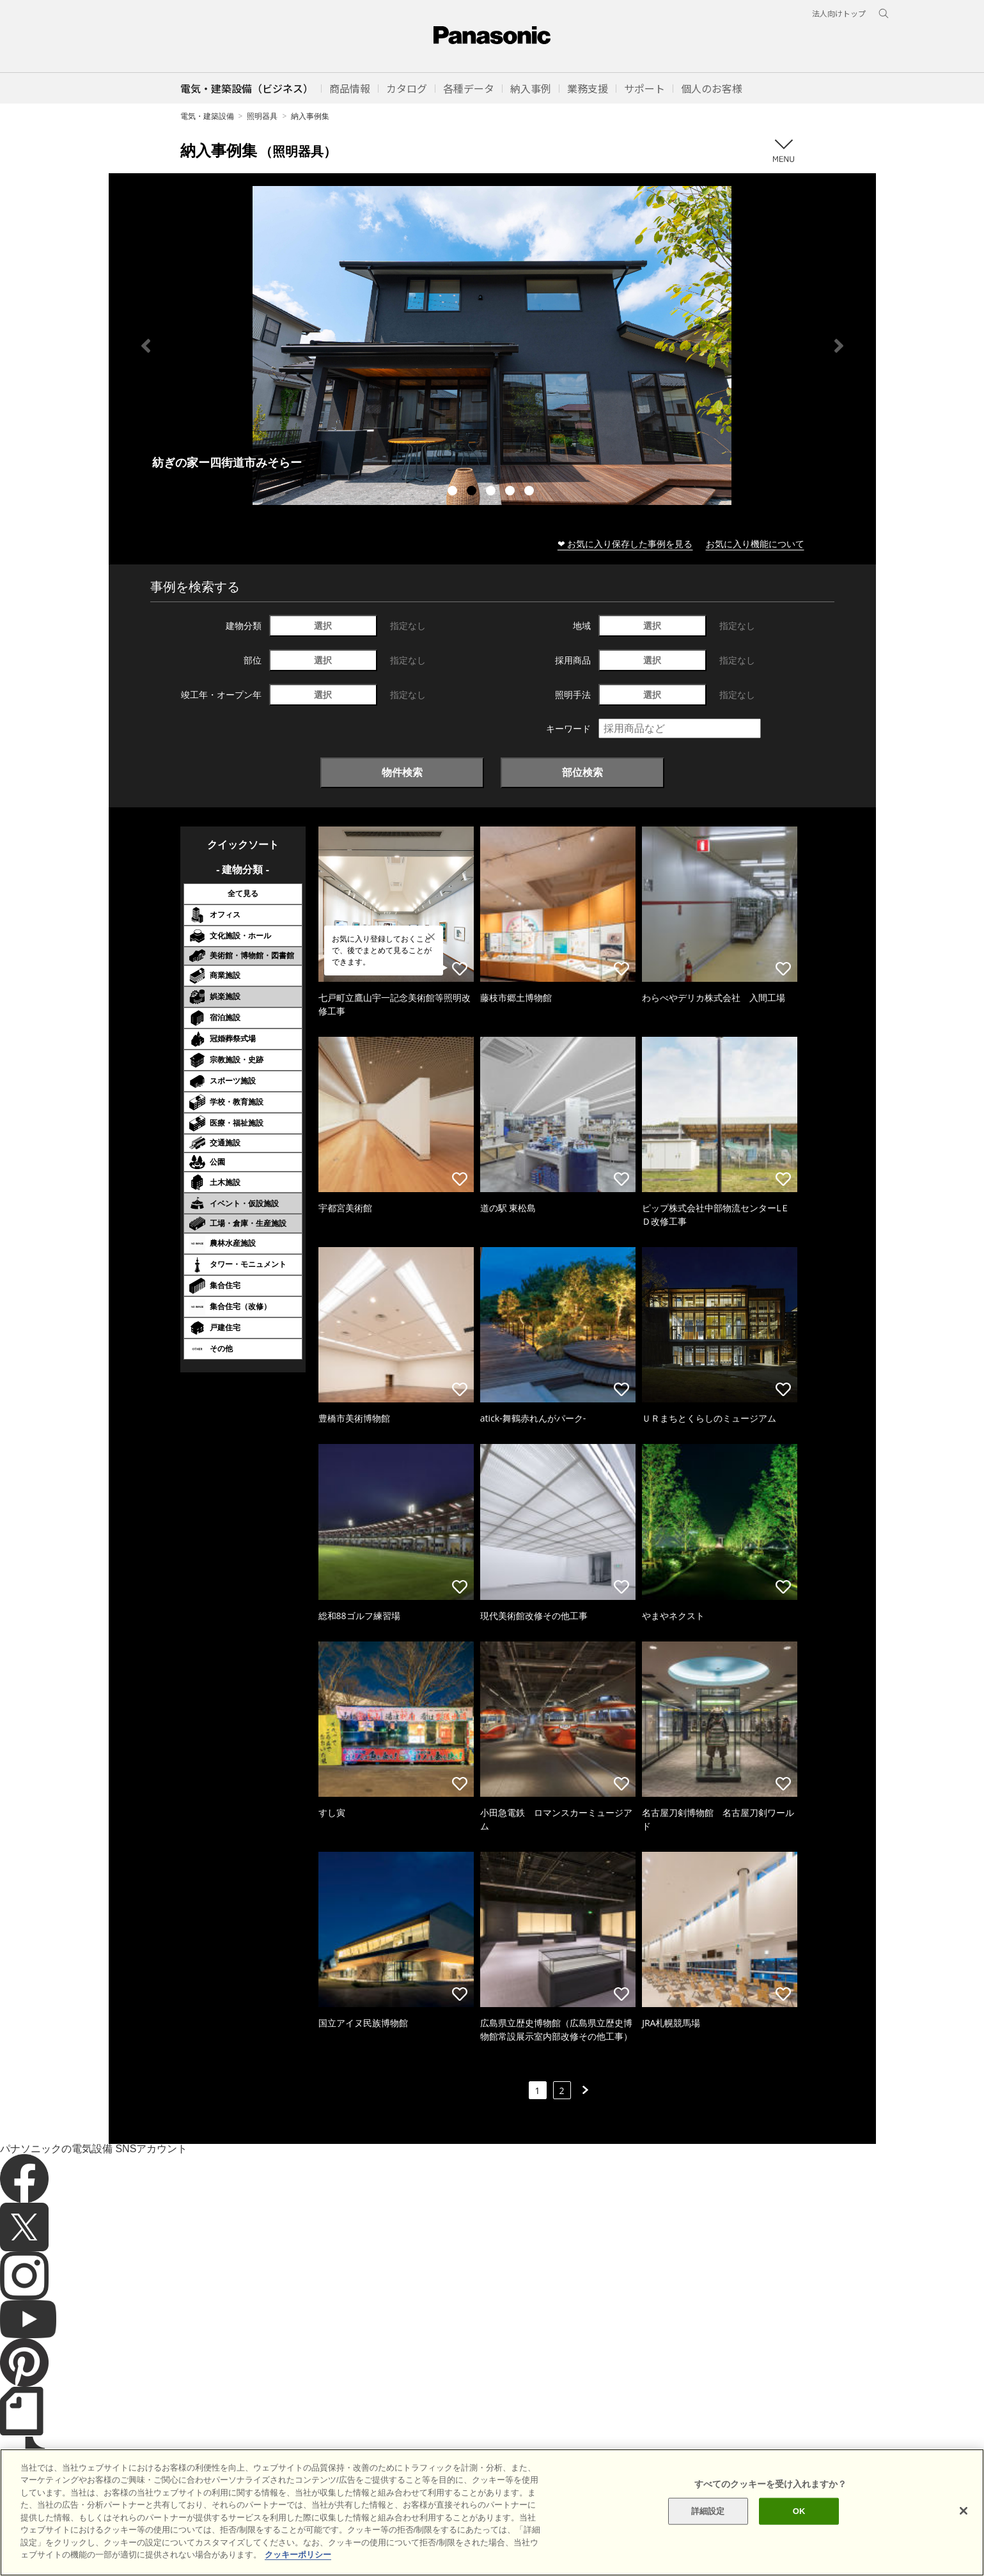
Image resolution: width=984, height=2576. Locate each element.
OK (799, 2511)
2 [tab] (473, 492)
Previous (146, 346)
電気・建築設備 (207, 116)
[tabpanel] (492, 345)
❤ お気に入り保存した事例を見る (625, 544)
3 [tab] (492, 492)
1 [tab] (454, 492)
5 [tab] (530, 492)
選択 (323, 625)
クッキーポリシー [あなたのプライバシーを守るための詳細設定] (298, 2554)
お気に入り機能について (755, 544)
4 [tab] (511, 492)
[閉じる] (963, 2511)
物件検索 (402, 772)
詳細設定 (708, 2511)
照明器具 (262, 116)
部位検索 (582, 772)
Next (839, 346)
